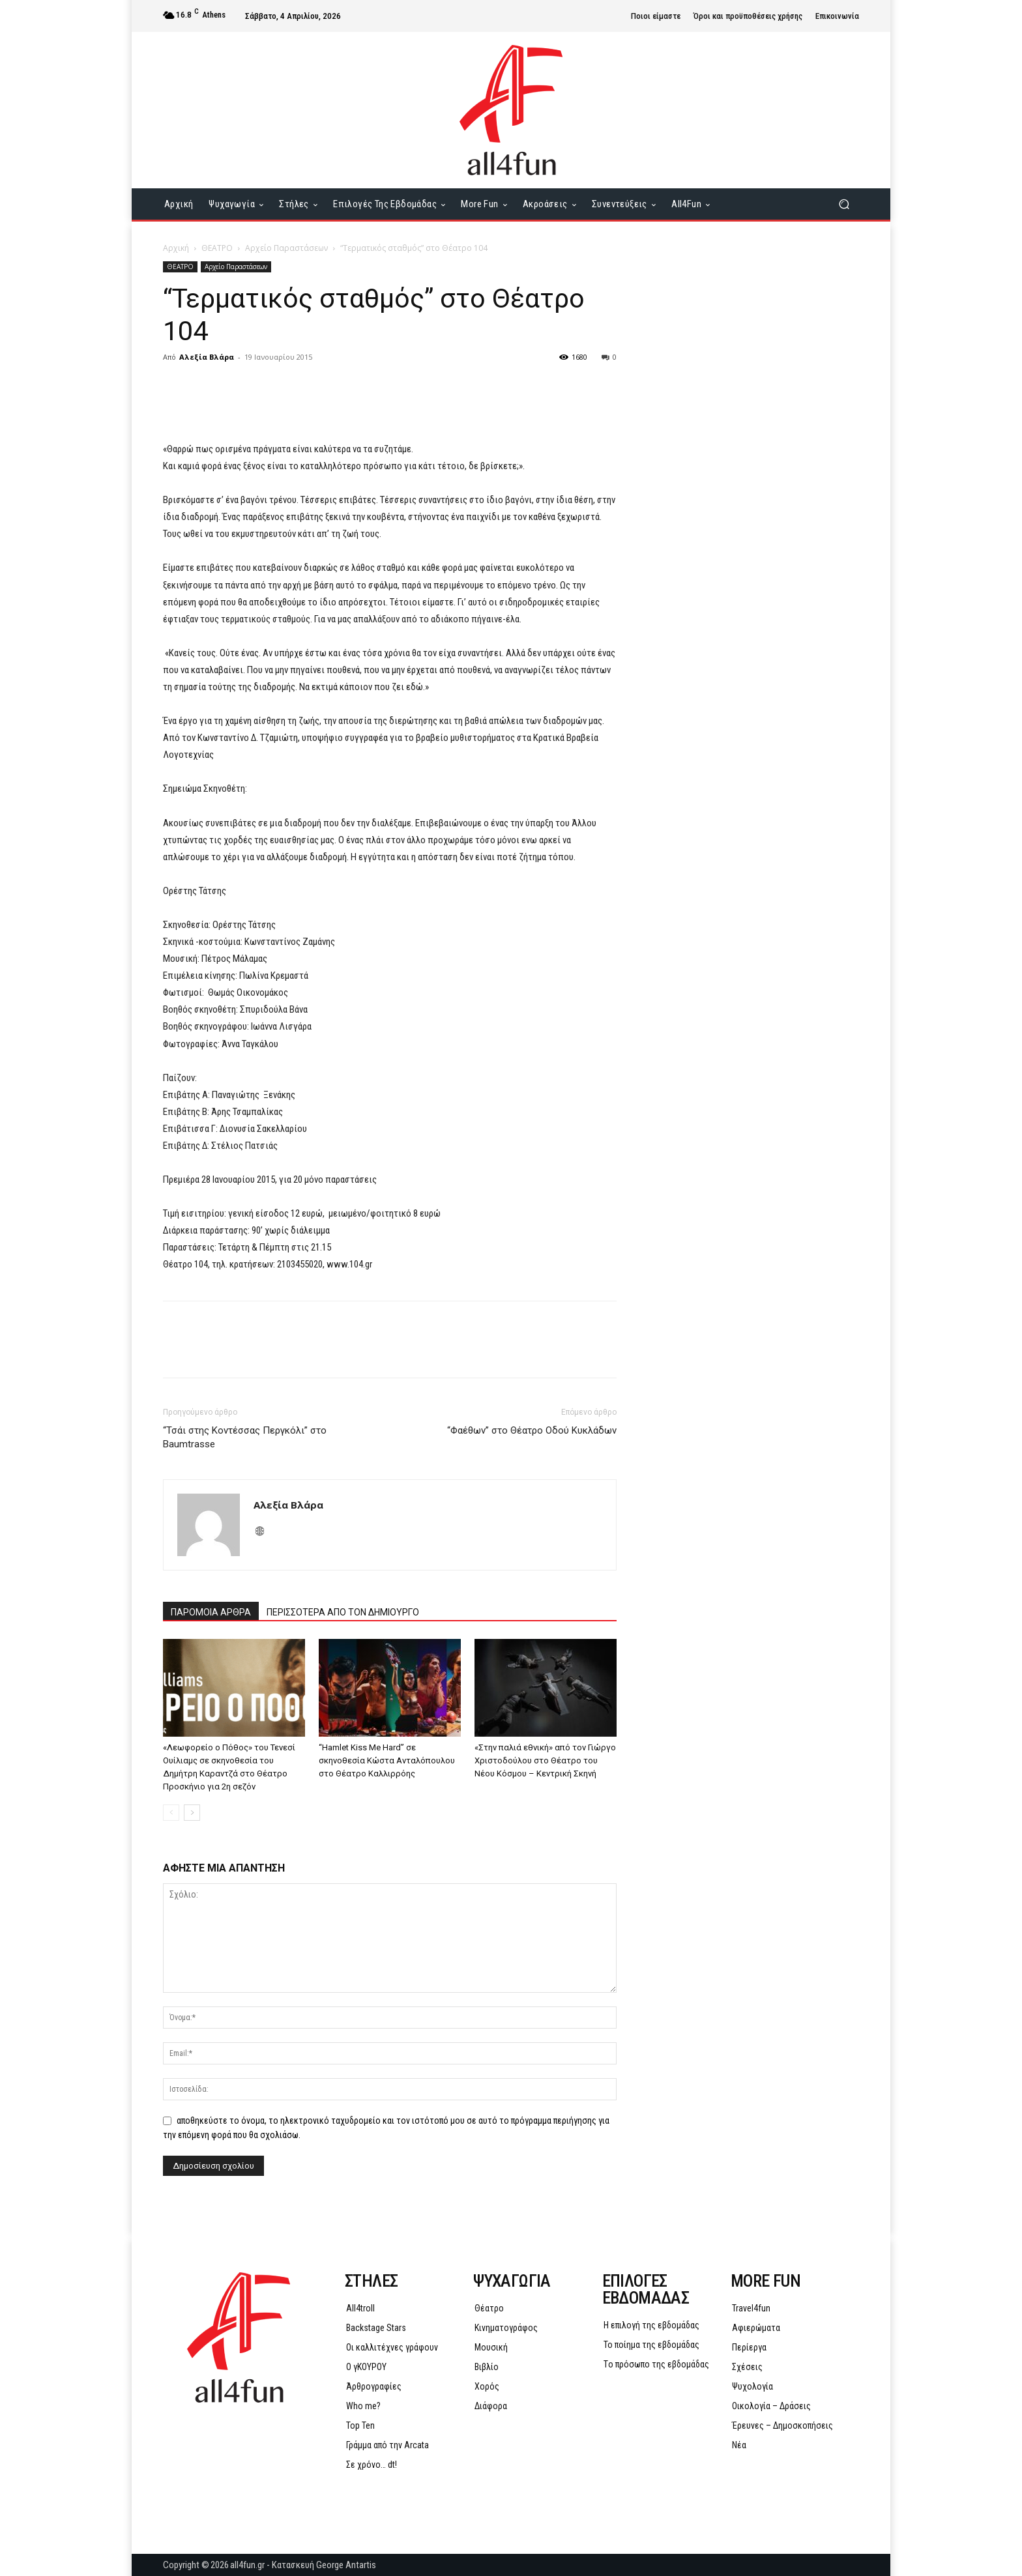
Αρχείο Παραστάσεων (286, 247)
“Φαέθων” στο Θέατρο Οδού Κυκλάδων (532, 1430)
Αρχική (176, 247)
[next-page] (192, 1812)
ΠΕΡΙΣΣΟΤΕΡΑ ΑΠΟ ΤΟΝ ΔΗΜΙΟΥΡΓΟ (343, 1612)
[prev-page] (171, 1812)
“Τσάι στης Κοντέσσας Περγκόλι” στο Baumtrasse (245, 1437)
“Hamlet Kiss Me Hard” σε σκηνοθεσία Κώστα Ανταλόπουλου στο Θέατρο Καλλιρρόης (387, 1760)
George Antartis (346, 2565)
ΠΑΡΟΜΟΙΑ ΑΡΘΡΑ (211, 1612)
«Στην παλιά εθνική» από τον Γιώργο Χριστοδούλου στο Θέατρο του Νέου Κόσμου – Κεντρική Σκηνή (545, 1760)
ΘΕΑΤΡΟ (217, 247)
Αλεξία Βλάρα (206, 357)
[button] (843, 204)
